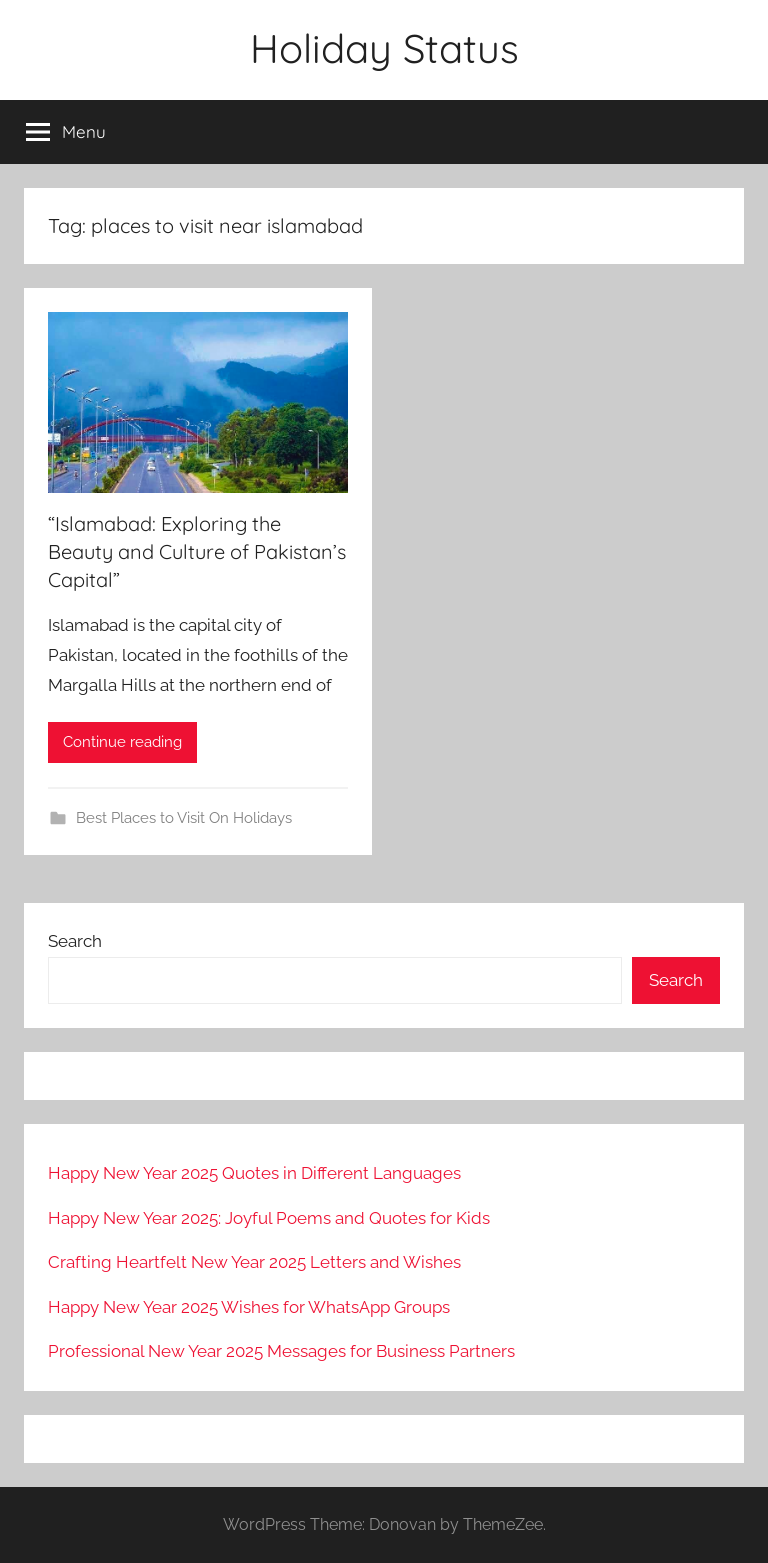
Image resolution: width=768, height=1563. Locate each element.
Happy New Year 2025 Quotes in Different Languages (254, 1173)
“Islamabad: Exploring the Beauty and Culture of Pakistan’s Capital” (197, 551)
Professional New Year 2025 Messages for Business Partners (281, 1351)
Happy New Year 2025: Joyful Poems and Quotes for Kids (269, 1218)
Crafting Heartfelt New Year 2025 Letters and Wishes (254, 1262)
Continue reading (122, 742)
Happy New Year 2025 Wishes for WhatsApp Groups (249, 1307)
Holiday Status (384, 48)
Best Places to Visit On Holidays (184, 818)
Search (75, 941)
